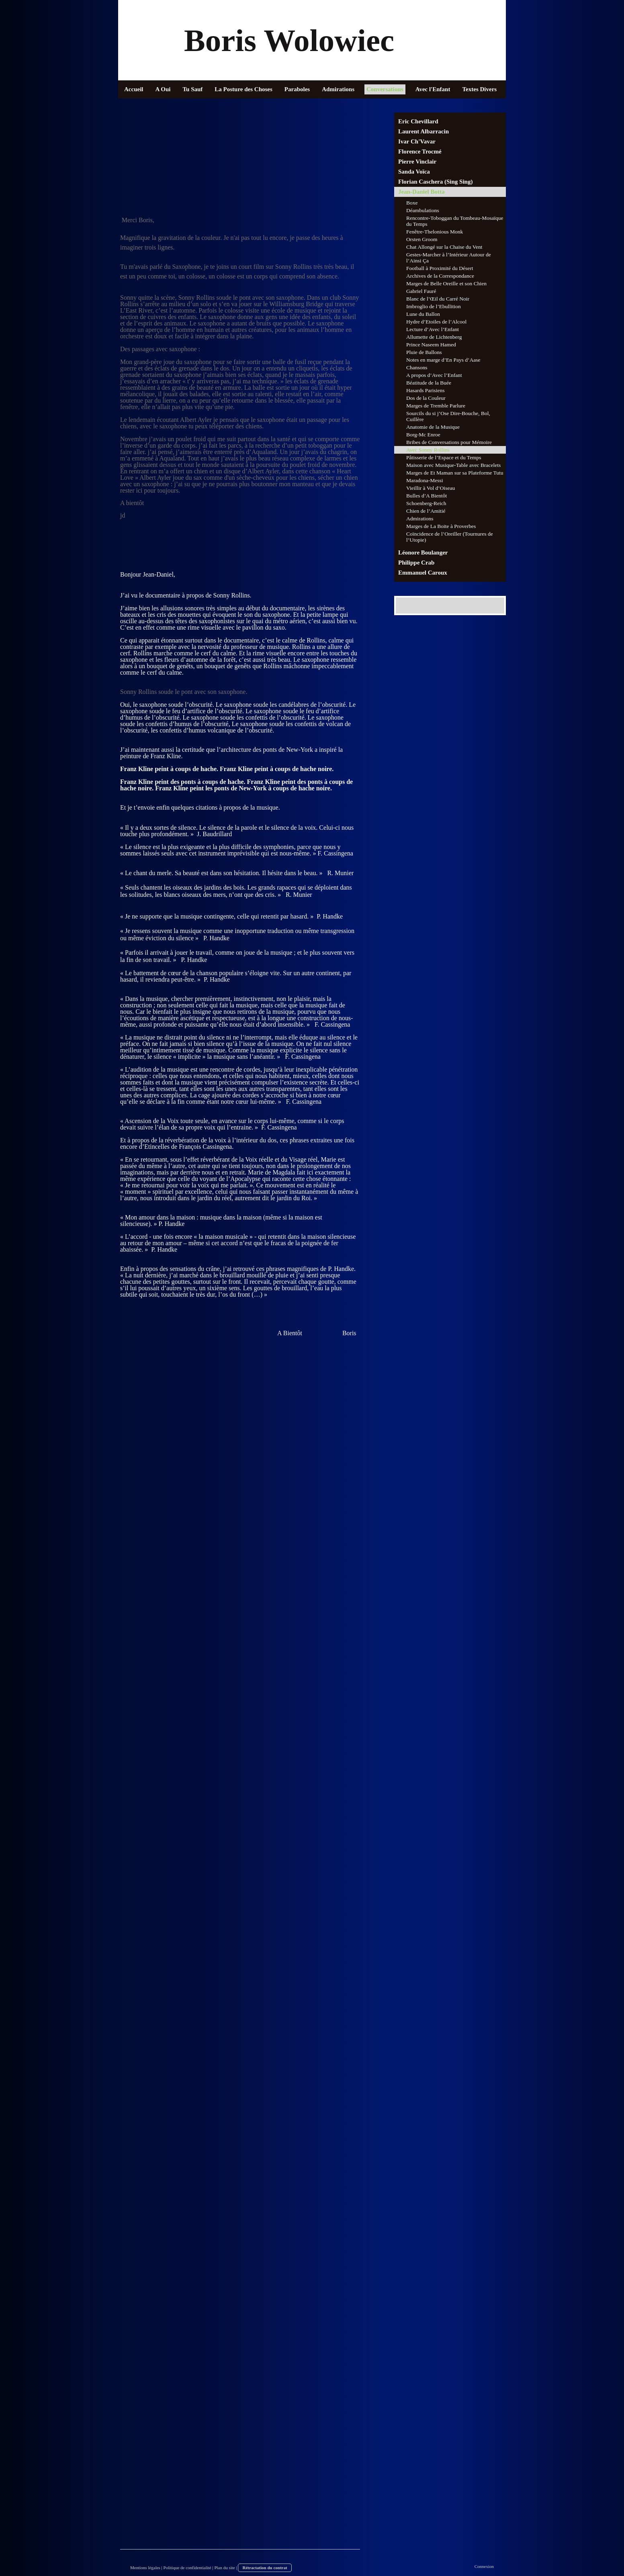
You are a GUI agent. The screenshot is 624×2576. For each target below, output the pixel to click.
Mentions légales (145, 2567)
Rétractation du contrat (264, 2567)
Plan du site (224, 2567)
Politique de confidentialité (187, 2567)
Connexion (484, 2566)
